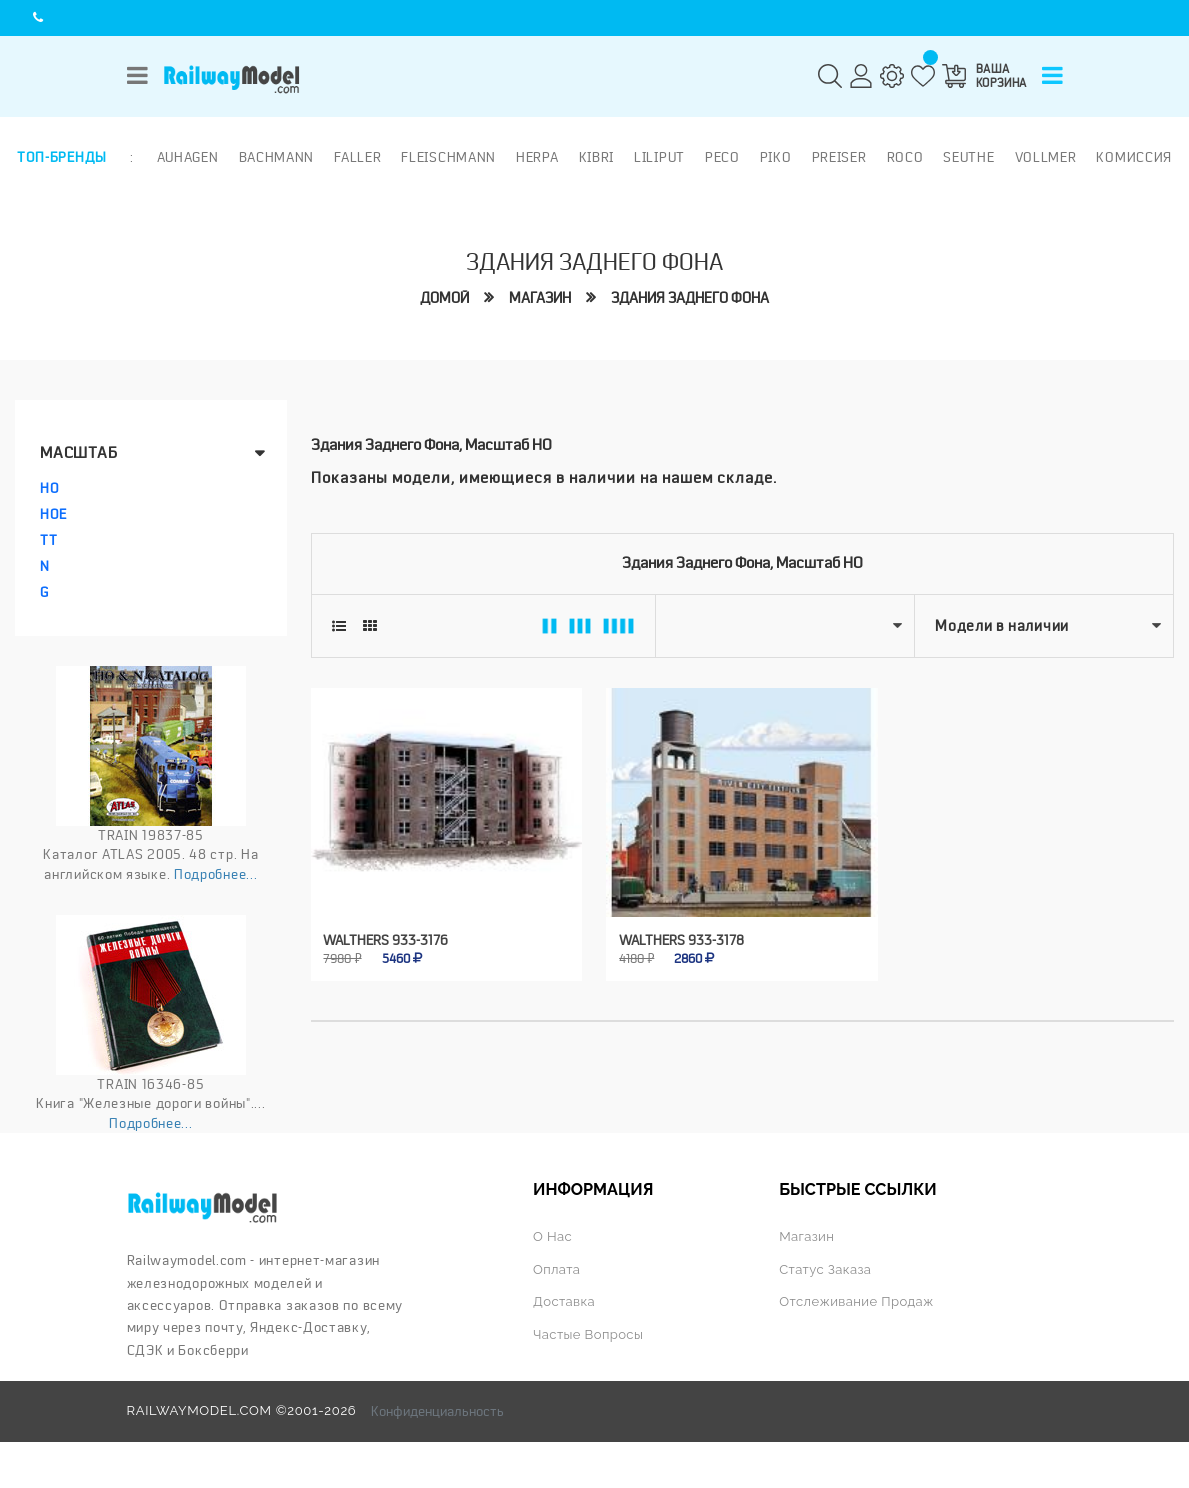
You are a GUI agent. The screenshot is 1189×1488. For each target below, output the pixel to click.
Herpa (537, 157)
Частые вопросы (588, 1334)
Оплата (556, 1269)
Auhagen (188, 157)
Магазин (540, 298)
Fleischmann (448, 157)
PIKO (776, 157)
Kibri (597, 157)
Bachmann (277, 157)
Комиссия (1134, 157)
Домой (444, 298)
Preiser (839, 157)
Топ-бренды (62, 157)
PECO (722, 157)
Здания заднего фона (690, 298)
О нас (552, 1236)
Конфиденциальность (437, 1411)
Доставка (564, 1301)
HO (49, 488)
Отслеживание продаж (856, 1301)
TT (48, 540)
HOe (53, 514)
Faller (357, 157)
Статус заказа (825, 1269)
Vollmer (1046, 157)
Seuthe (968, 157)
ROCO (905, 157)
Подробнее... (215, 874)
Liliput (659, 157)
